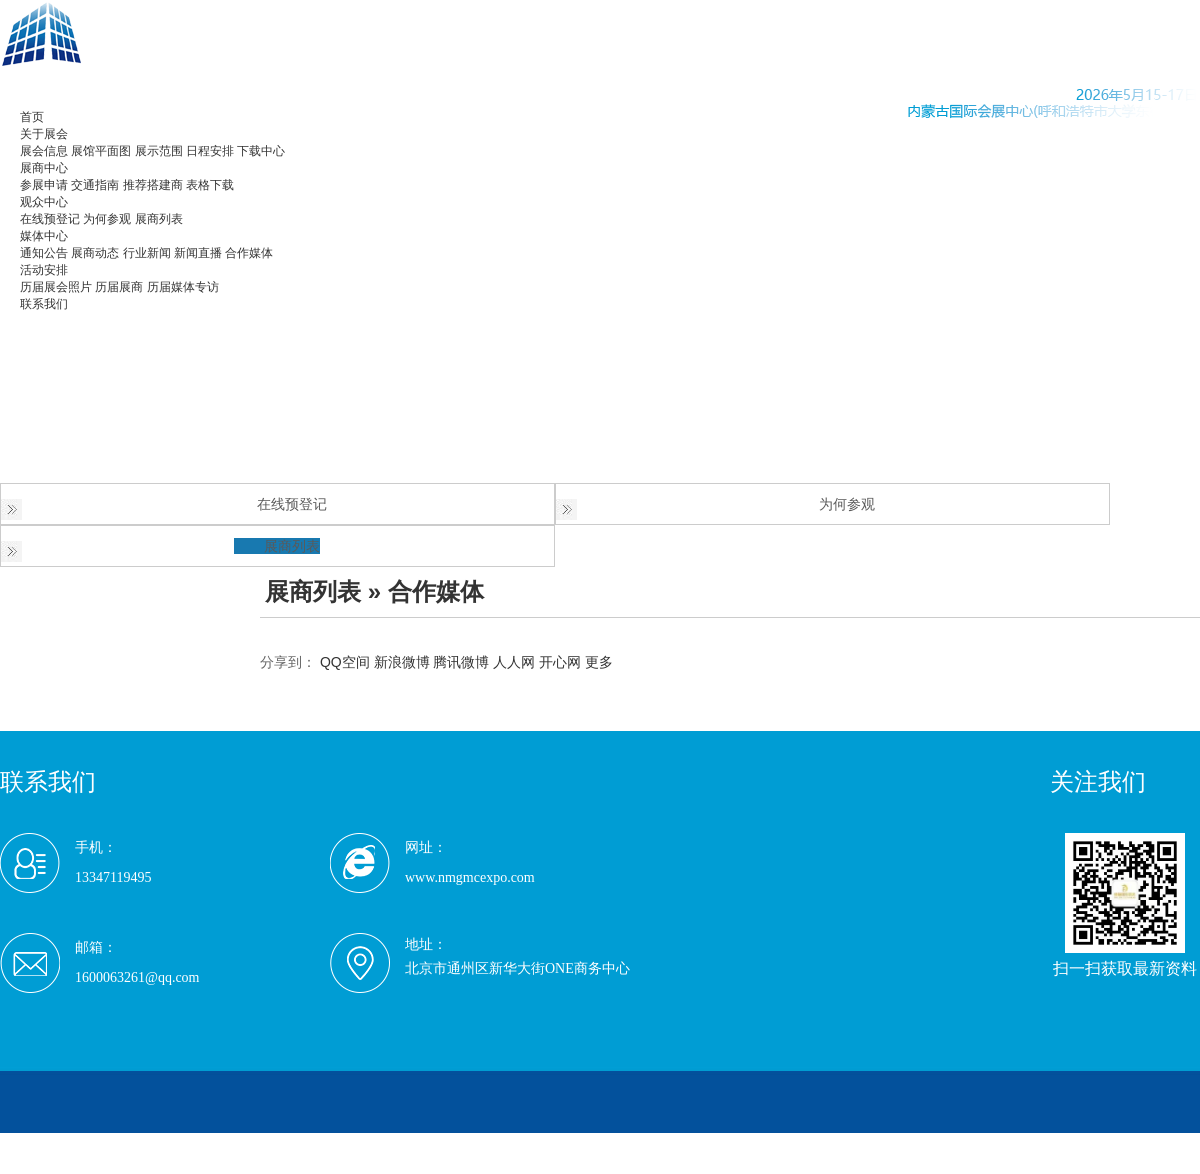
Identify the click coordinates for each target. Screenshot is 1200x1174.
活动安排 (44, 270)
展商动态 (95, 253)
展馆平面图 (101, 151)
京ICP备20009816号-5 (414, 1144)
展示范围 (159, 151)
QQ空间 (345, 662)
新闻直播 (198, 253)
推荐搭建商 (153, 185)
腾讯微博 (461, 662)
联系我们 (44, 304)
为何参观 (107, 219)
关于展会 (44, 134)
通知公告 (44, 253)
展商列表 (159, 219)
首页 (32, 117)
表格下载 (210, 185)
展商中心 (44, 168)
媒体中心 (44, 236)
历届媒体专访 (183, 287)
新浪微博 (402, 662)
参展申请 (44, 185)
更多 (599, 662)
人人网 (514, 662)
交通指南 (95, 185)
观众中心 (44, 202)
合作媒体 (249, 253)
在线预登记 (50, 219)
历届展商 (119, 287)
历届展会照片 (56, 287)
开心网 (560, 662)
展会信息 (44, 151)
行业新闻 (147, 253)
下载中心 (261, 151)
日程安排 (210, 151)
